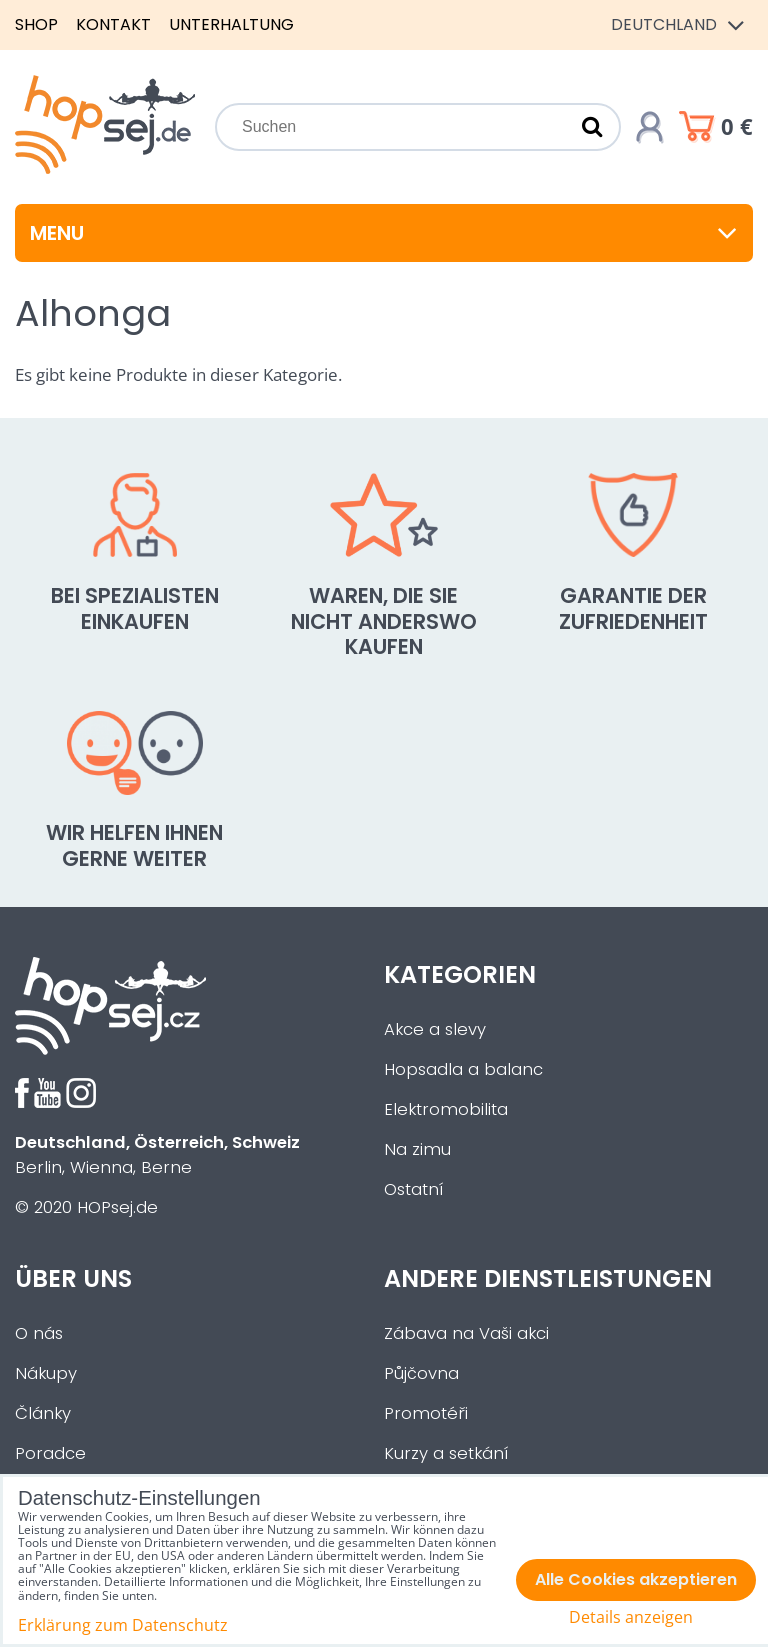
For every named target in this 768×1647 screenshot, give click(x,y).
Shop (36, 24)
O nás (39, 1333)
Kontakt (113, 24)
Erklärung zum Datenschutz (123, 1625)
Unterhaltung (231, 24)
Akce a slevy (435, 1029)
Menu (384, 233)
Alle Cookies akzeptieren (636, 1579)
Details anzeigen (631, 1617)
